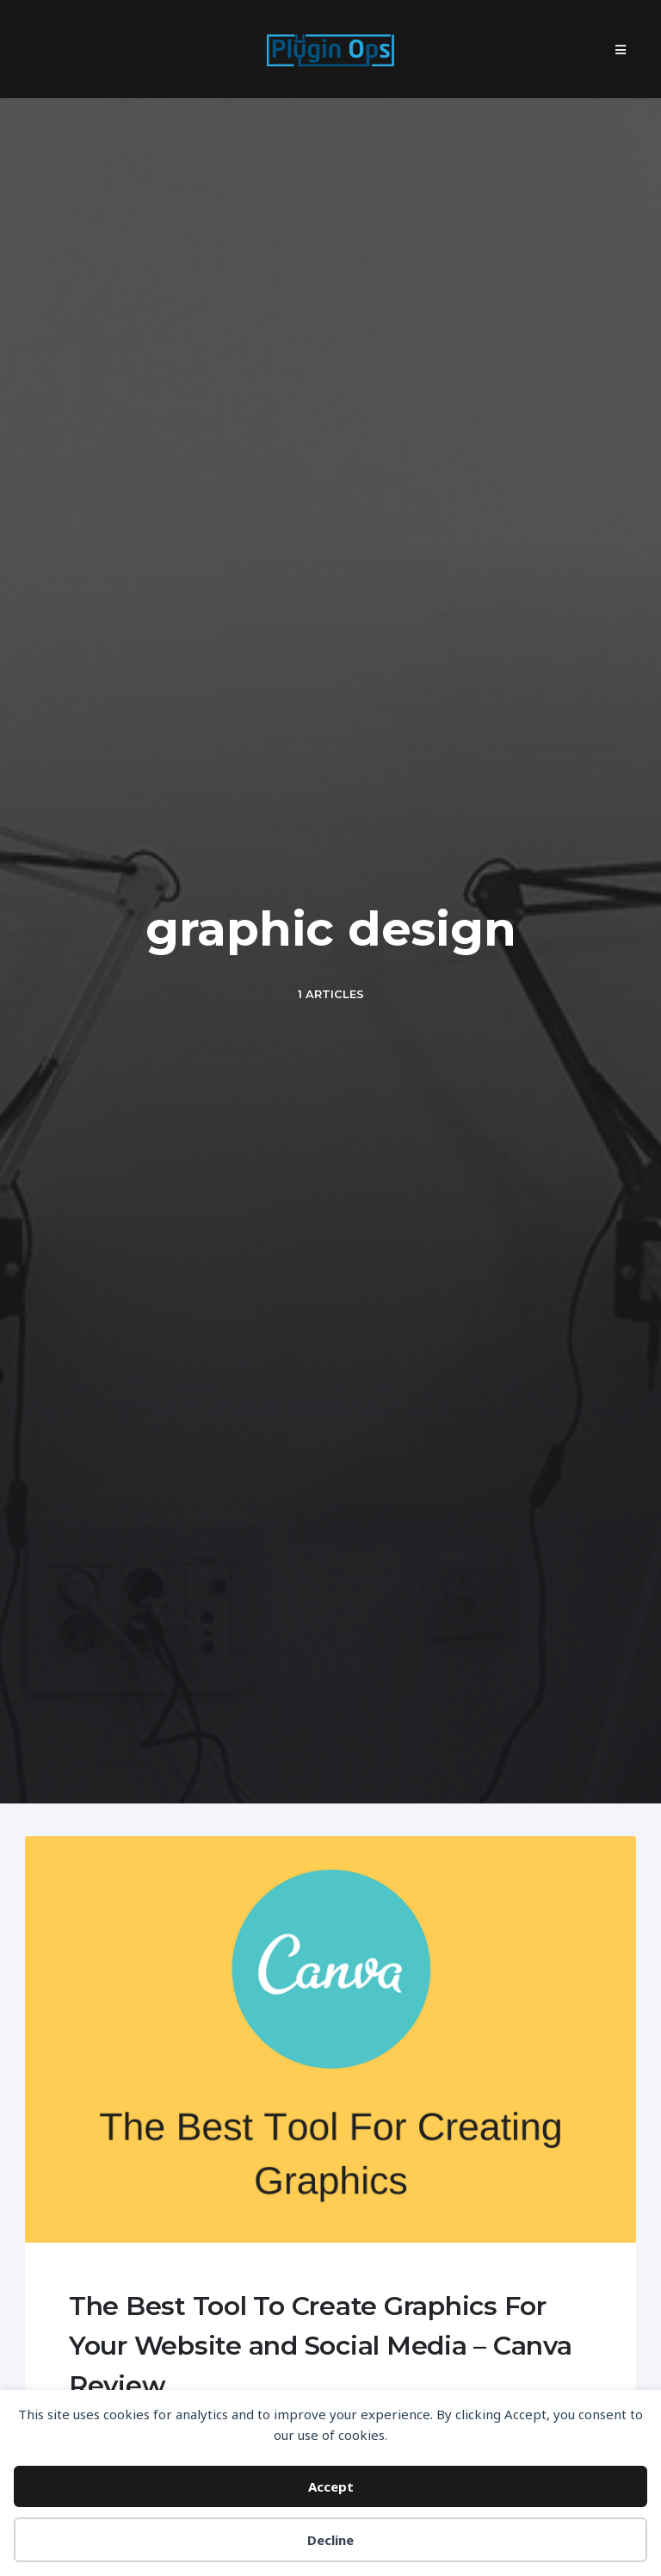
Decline (330, 2539)
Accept (331, 2486)
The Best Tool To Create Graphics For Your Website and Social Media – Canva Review (320, 2345)
